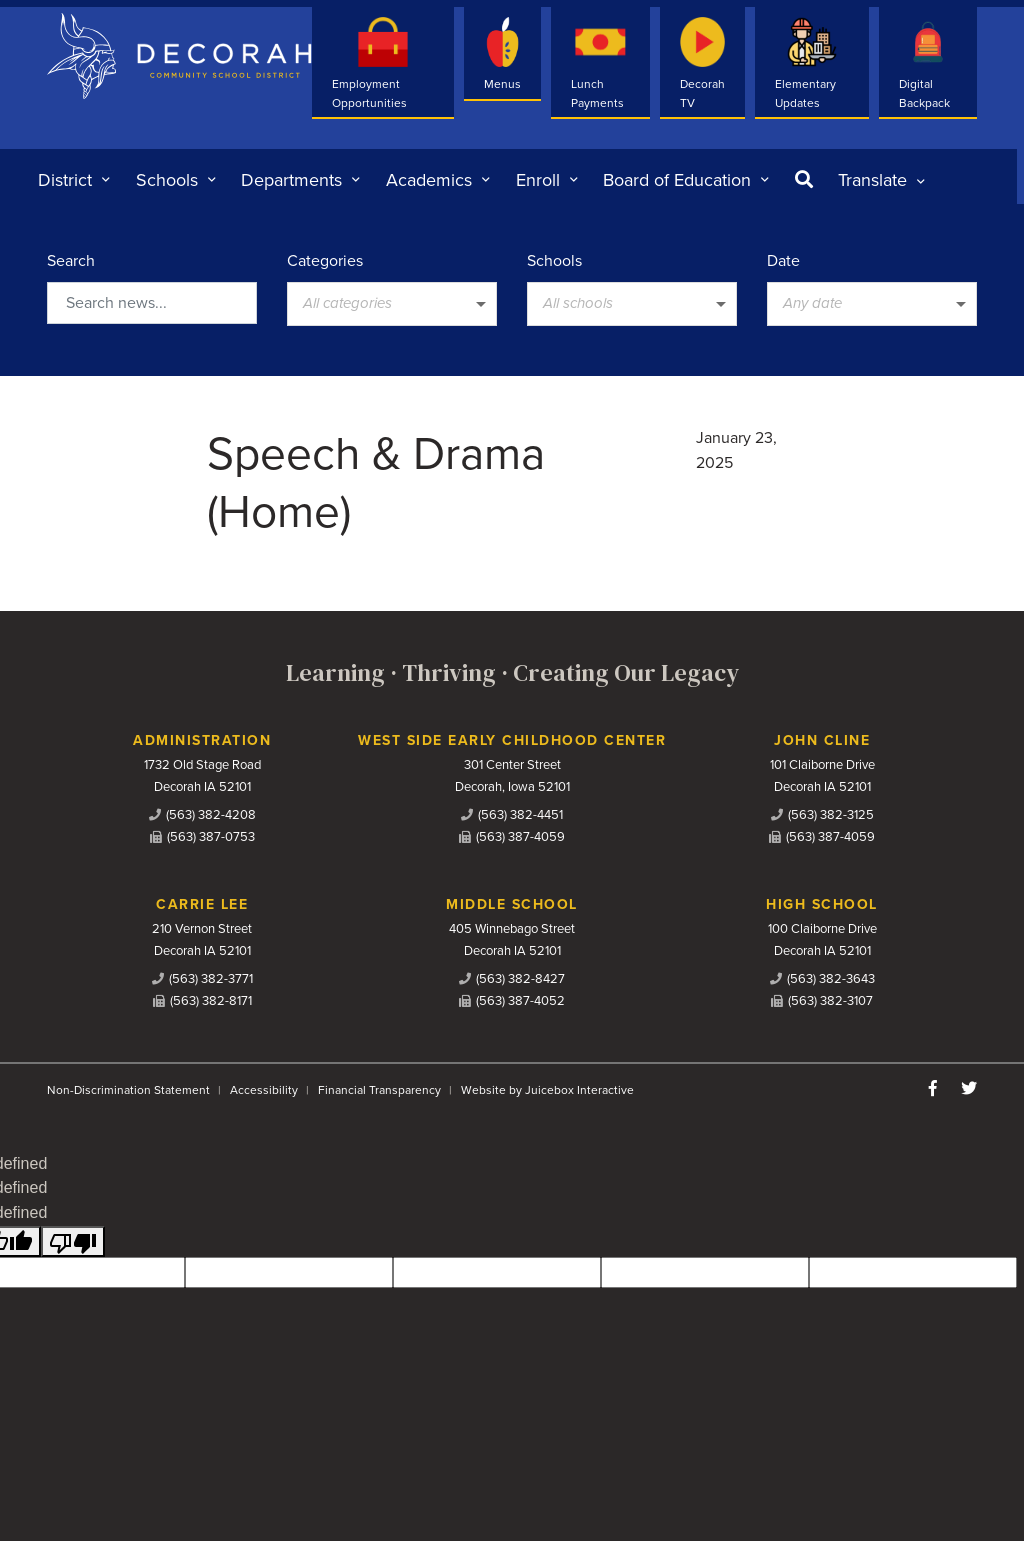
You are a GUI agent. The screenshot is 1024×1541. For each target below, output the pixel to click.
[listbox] (881, 180)
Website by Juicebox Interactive (547, 1090)
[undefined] (73, 1241)
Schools (554, 261)
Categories (325, 261)
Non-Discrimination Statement (128, 1090)
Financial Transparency (379, 1090)
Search (71, 261)
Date (783, 261)
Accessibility (264, 1090)
